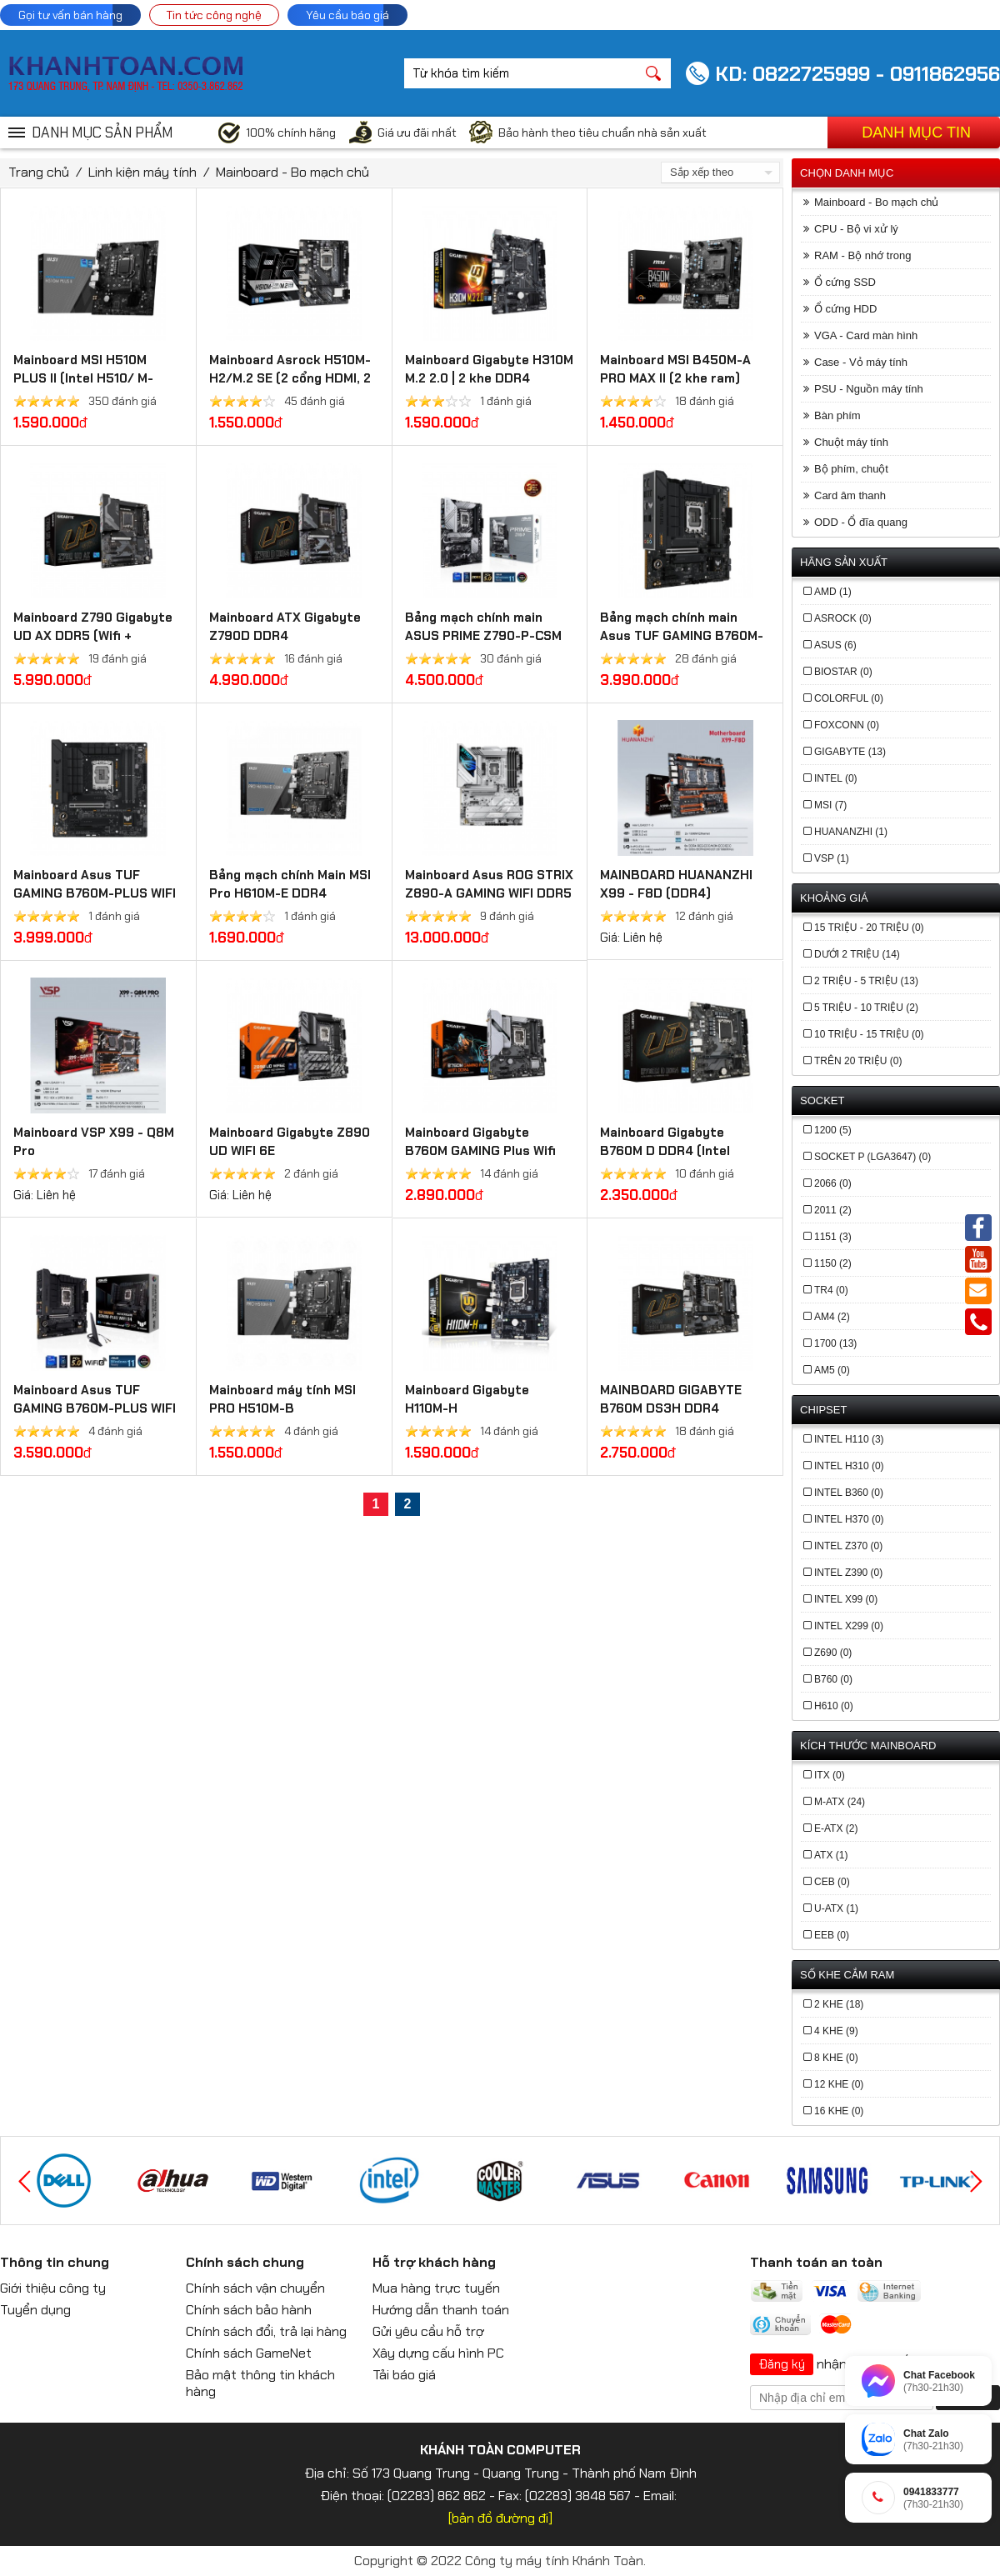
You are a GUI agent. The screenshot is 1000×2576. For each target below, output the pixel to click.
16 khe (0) (838, 2111)
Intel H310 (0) (849, 1466)
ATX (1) (831, 1855)
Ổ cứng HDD (845, 309)
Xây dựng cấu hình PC (438, 2353)
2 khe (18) (838, 2004)
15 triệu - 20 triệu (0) (869, 927)
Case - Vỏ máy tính (861, 362)
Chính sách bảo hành (249, 2309)
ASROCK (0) (843, 618)
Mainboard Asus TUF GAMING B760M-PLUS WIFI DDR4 (94, 1408)
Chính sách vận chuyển (255, 2288)
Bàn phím (837, 415)
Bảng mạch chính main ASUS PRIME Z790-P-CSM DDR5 (483, 636)
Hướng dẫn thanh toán (440, 2309)
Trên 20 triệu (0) (858, 1061)
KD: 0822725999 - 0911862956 (857, 74)
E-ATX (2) (836, 1828)
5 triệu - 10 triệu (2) (866, 1007)
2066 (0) (833, 1183)
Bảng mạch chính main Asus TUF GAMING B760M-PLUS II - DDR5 (681, 636)
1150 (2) (833, 1263)
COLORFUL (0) (848, 698)
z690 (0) (833, 1652)
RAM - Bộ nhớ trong (862, 255)
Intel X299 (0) (848, 1626)
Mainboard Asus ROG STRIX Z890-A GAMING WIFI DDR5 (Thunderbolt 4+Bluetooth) (489, 893)
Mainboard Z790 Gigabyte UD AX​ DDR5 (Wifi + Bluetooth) (92, 636)
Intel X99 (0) (846, 1599)
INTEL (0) (836, 778)
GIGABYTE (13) (850, 752)
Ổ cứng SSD (845, 282)
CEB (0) (832, 1882)
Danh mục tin (916, 132)
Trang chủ (38, 172)
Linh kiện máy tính (142, 172)
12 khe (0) (838, 2084)
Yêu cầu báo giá (347, 15)
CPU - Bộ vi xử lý (856, 229)
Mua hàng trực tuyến (436, 2288)
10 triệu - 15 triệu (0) (869, 1034)
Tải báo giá (404, 2374)
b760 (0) (833, 1679)
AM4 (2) (832, 1317)
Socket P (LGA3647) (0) (872, 1157)
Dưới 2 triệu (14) (857, 954)
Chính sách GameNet (249, 2353)
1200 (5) (833, 1130)
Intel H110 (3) (849, 1439)
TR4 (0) (831, 1290)
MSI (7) (830, 805)
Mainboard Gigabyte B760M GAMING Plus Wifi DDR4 (480, 1151)
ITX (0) (829, 1775)
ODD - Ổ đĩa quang (861, 522)
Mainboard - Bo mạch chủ (292, 172)
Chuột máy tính (851, 442)
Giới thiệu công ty (53, 2288)
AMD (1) (833, 592)
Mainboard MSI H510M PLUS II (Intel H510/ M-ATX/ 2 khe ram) (83, 378)
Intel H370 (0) (849, 1519)
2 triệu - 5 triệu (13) (866, 981)
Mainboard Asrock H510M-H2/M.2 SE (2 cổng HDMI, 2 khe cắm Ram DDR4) (290, 378)
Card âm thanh (850, 495)
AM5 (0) (832, 1370)
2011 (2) (833, 1210)
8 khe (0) (836, 2057)
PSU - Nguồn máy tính (868, 389)
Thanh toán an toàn (816, 2262)
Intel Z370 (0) (848, 1546)
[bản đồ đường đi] (500, 2518)
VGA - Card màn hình (866, 335)
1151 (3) (833, 1237)
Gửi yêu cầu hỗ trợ (428, 2331)
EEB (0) (831, 1935)
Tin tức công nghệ (214, 15)
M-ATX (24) (839, 1802)
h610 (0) (833, 1706)
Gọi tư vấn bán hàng (70, 15)
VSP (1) (831, 858)
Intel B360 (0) (848, 1492)
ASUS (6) (835, 645)
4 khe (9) (836, 2031)
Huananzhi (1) (851, 832)
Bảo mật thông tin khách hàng (260, 2383)
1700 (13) (835, 1343)
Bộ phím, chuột (851, 469)
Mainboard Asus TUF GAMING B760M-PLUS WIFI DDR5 (94, 893)
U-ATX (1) (836, 1908)
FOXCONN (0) (846, 725)
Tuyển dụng (35, 2309)
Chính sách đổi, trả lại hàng (266, 2331)
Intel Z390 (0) (848, 1572)
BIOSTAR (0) (843, 672)
